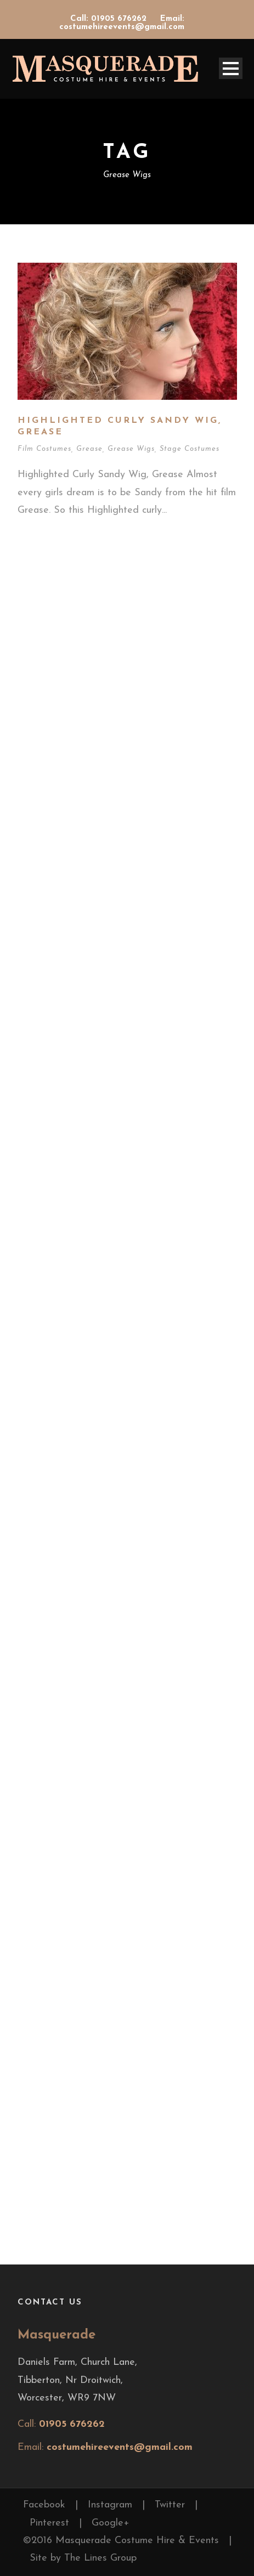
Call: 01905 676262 (109, 19)
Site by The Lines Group (83, 2558)
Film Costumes (44, 448)
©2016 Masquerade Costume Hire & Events (121, 2540)
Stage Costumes (189, 448)
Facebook (44, 2505)
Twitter (170, 2505)
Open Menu (230, 68)
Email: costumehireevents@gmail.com (121, 23)
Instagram (110, 2505)
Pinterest (49, 2523)
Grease (89, 448)
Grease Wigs (131, 448)
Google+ (110, 2523)
